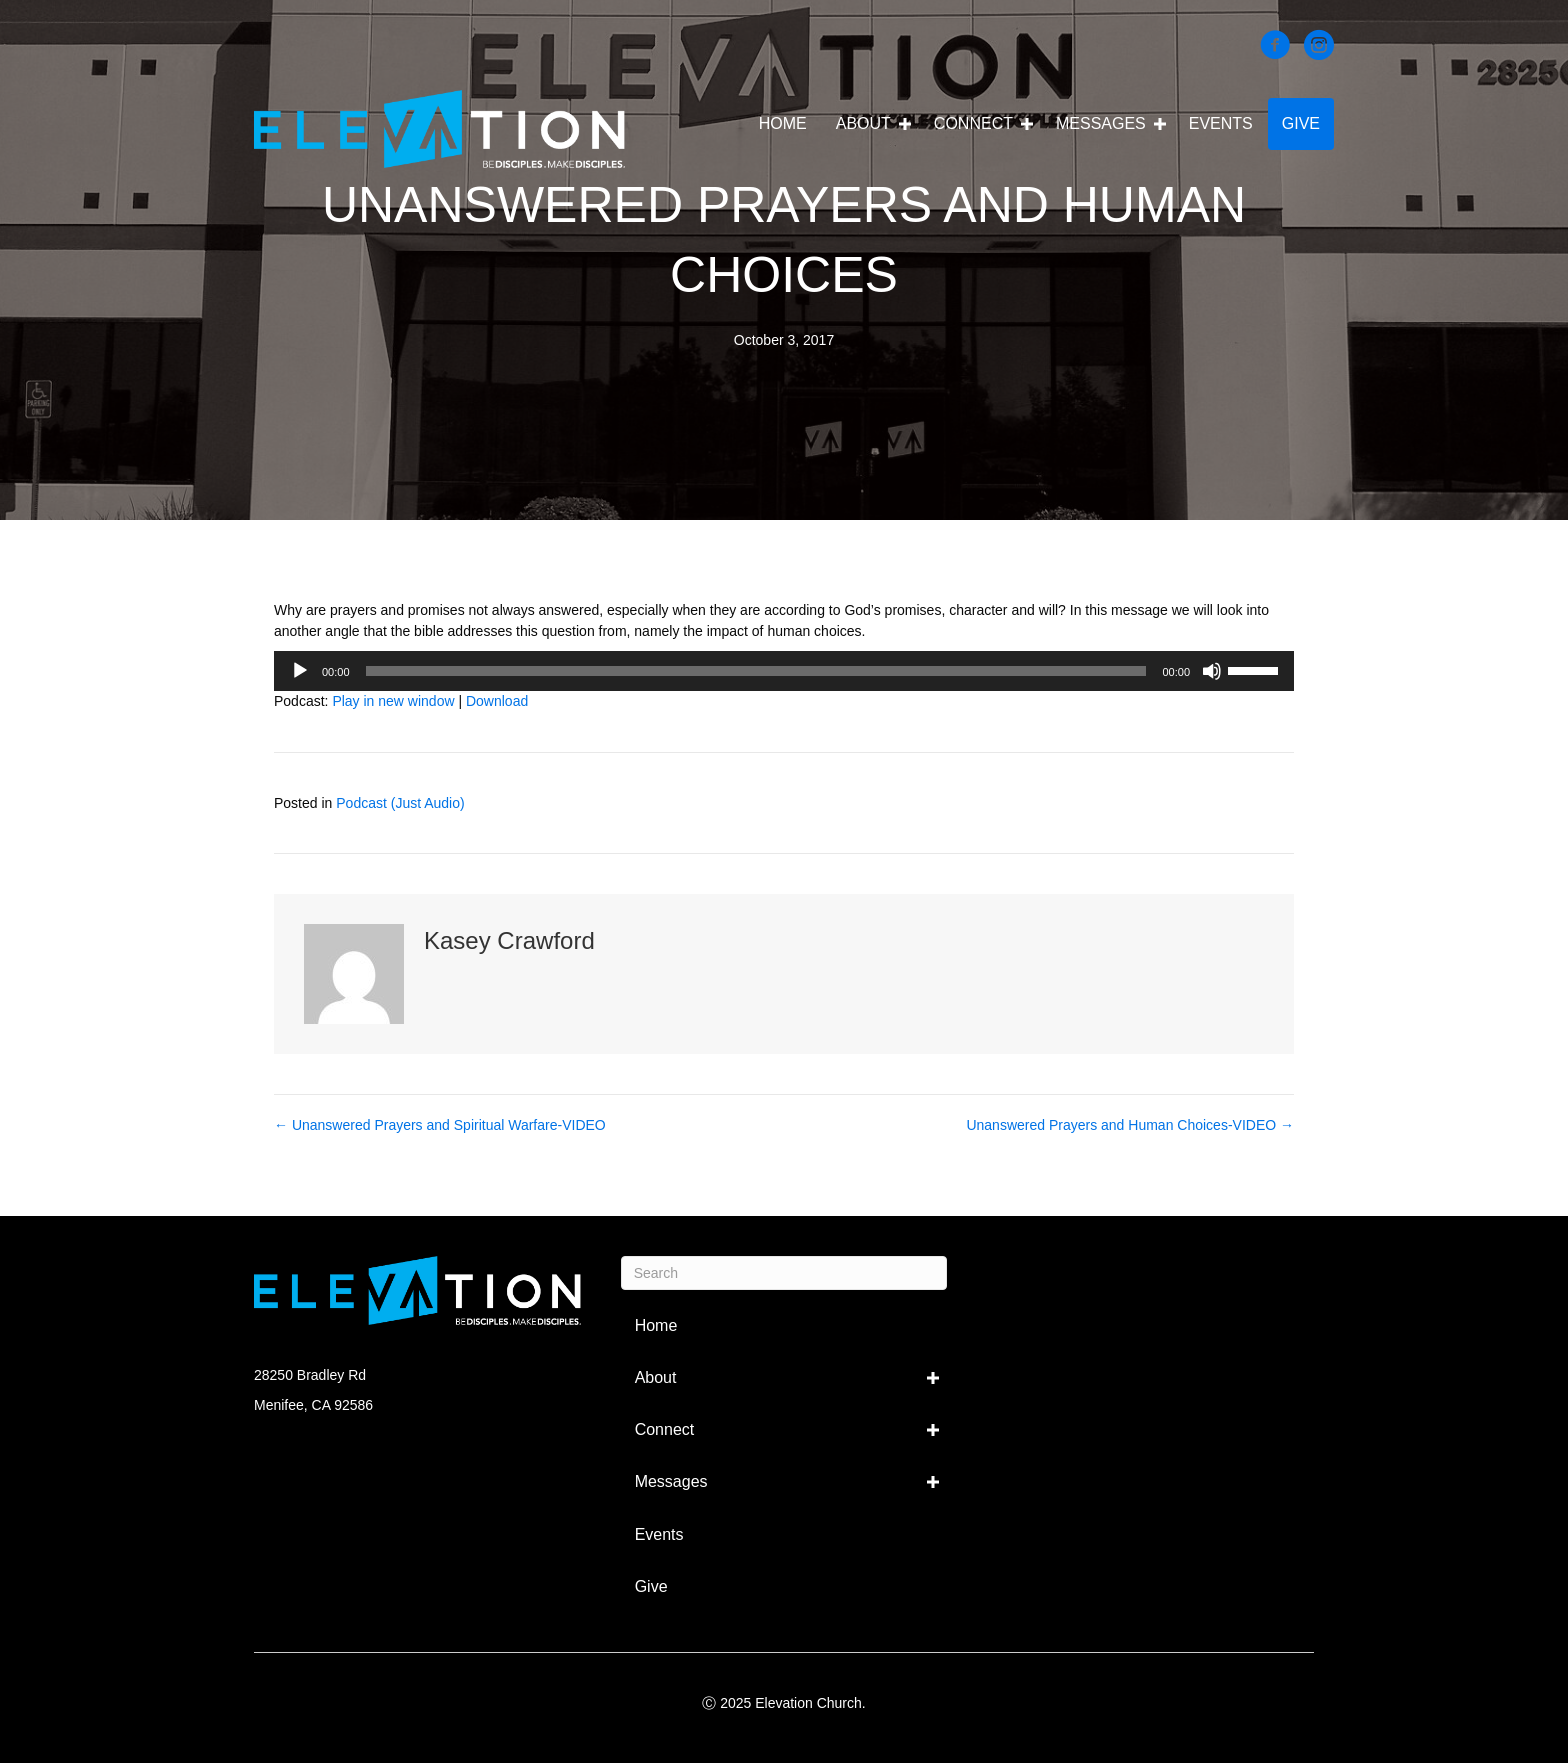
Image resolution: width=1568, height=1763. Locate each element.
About (863, 123)
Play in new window (393, 701)
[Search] (784, 1273)
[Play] (300, 671)
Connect (973, 123)
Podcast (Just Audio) (400, 803)
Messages (1101, 123)
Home (783, 123)
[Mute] (1212, 671)
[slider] (756, 671)
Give (1301, 123)
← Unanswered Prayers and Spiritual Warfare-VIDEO (440, 1125)
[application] (784, 671)
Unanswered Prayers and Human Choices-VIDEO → (1130, 1125)
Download (497, 701)
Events (1221, 123)
